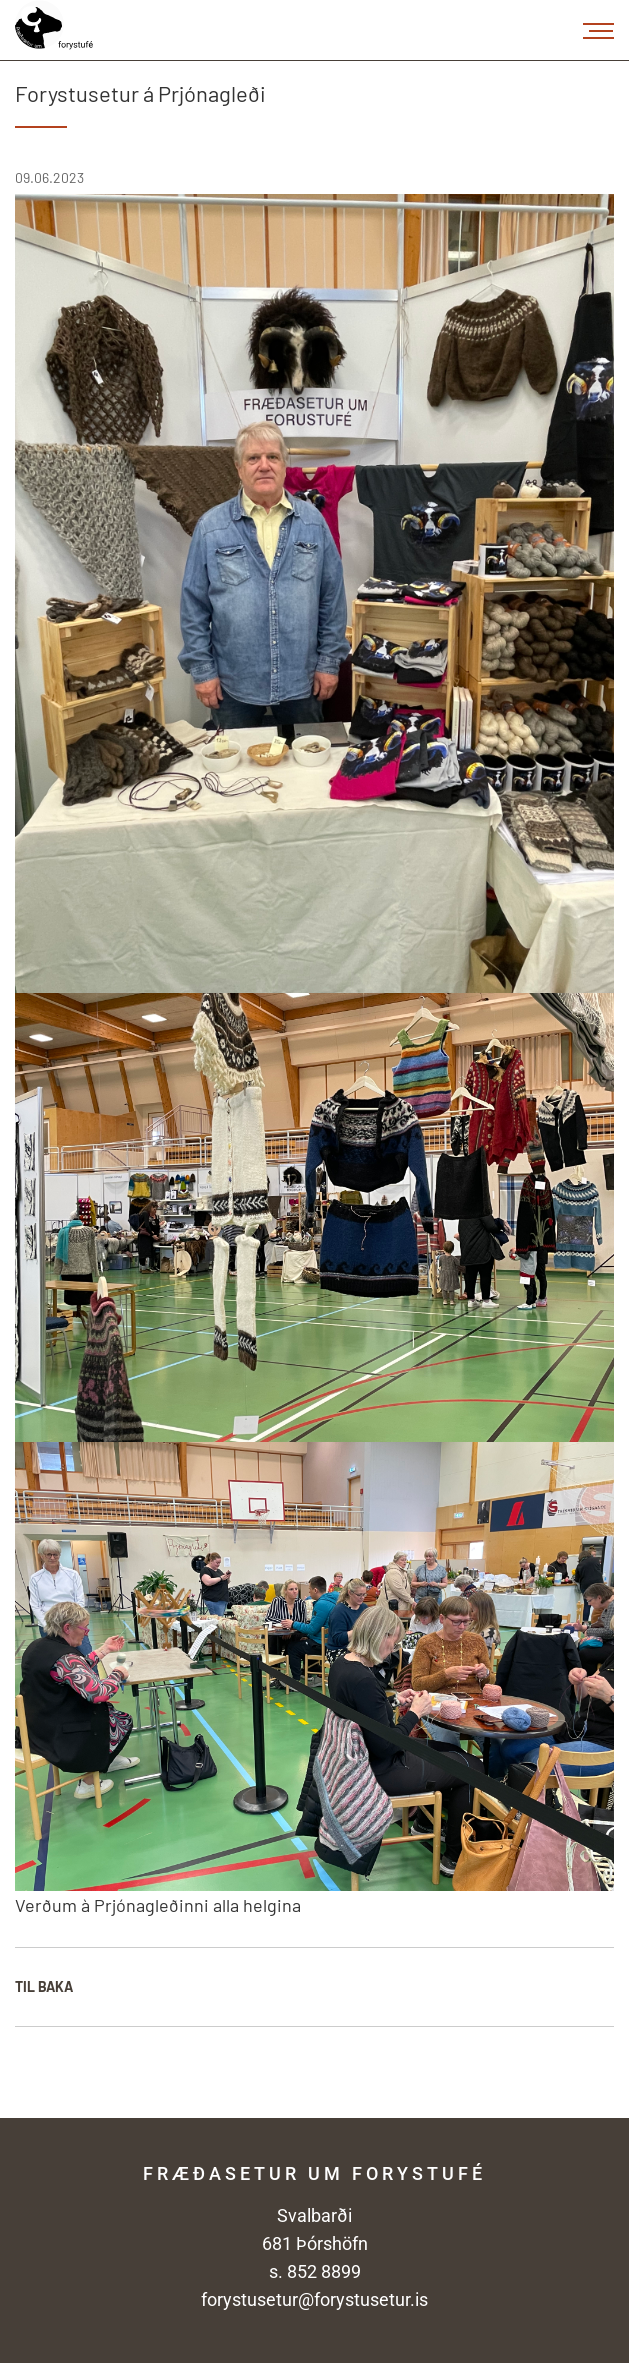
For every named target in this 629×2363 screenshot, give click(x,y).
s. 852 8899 (315, 2271)
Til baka (44, 1986)
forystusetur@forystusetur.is (314, 2299)
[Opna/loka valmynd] (598, 30)
